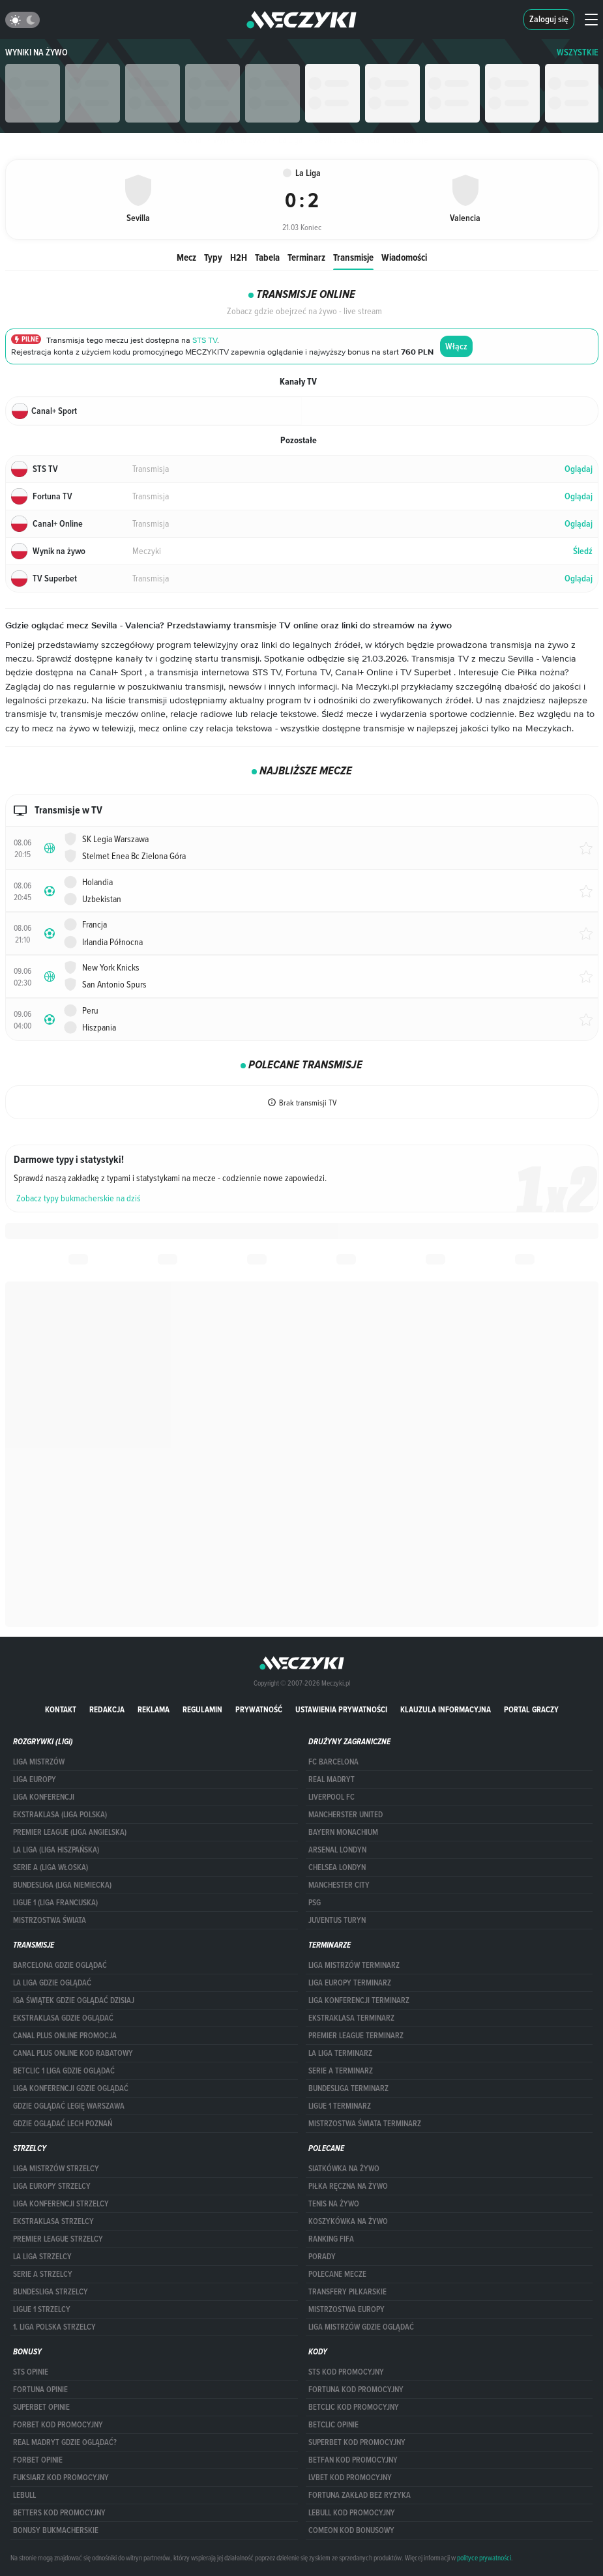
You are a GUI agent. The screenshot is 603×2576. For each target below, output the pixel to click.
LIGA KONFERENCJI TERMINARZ (358, 2000)
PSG (314, 1902)
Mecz (186, 257)
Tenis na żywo (333, 2204)
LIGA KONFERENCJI (43, 1797)
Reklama (153, 1709)
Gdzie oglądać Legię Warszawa (69, 2106)
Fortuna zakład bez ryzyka (359, 2495)
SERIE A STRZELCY (42, 2274)
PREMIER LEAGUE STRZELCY (58, 2239)
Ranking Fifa (331, 2239)
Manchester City (339, 1885)
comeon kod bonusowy (351, 2530)
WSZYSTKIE (577, 52)
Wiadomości (404, 257)
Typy (213, 257)
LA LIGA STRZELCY (42, 2256)
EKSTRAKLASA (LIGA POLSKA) (60, 1814)
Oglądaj (579, 469)
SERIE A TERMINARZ (340, 2071)
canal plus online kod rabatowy (73, 2053)
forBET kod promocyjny (58, 2425)
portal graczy (531, 1709)
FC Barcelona (333, 1762)
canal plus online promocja (65, 2035)
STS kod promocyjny (346, 2372)
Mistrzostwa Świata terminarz (364, 2123)
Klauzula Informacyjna (445, 1709)
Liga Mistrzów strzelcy (56, 2168)
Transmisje (353, 257)
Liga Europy (34, 1779)
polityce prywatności (484, 2558)
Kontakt (60, 1709)
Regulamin (202, 1709)
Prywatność (258, 1709)
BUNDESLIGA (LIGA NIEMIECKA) (62, 1885)
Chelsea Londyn (337, 1867)
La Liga (285, 139)
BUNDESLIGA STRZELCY (50, 2292)
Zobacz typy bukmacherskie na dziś (78, 1198)
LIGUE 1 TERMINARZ (339, 2106)
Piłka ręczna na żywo (348, 2186)
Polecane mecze (337, 2274)
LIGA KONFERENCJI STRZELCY (61, 2204)
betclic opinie (333, 2425)
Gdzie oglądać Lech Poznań (62, 2123)
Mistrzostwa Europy (346, 2309)
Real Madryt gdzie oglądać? (65, 2442)
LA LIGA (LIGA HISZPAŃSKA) (56, 1850)
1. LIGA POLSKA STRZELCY (54, 2327)
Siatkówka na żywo (343, 2168)
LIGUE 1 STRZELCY (41, 2309)
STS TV (204, 340)
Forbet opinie (38, 2460)
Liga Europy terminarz (349, 1983)
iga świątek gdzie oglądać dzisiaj (73, 2000)
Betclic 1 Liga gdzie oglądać (64, 2071)
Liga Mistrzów (39, 1762)
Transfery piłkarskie (347, 2292)
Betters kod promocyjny (59, 2513)
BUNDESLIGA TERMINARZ (348, 2088)
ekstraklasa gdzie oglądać (63, 2018)
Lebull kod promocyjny (351, 2513)
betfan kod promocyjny (353, 2460)
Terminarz (306, 257)
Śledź (583, 551)
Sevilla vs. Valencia (342, 139)
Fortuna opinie (40, 2389)
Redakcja (107, 1709)
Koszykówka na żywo (348, 2221)
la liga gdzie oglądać (52, 1983)
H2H (238, 257)
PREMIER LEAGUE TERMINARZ (356, 2035)
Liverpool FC (331, 1797)
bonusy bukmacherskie (55, 2530)
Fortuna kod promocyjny (356, 2389)
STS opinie (30, 2372)
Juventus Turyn (337, 1920)
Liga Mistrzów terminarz (354, 1965)
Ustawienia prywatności (341, 1709)
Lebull (24, 2495)
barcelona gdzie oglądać (60, 1965)
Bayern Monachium (343, 1832)
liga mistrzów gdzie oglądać (361, 2327)
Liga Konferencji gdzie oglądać (70, 2088)
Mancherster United (345, 1814)
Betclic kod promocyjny (353, 2407)
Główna (188, 139)
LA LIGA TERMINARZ (340, 2053)
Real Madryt (331, 1779)
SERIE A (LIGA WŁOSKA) (50, 1867)
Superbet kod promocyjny (356, 2442)
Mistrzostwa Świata (49, 1920)
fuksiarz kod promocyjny (61, 2477)
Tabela (267, 257)
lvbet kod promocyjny (350, 2477)
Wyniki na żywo (36, 52)
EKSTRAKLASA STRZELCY (53, 2221)
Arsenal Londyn (337, 1850)
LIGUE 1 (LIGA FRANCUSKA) (55, 1902)
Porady (322, 2256)
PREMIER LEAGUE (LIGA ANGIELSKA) (69, 1832)
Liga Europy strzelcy (52, 2186)
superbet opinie (41, 2407)
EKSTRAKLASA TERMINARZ (351, 2018)
